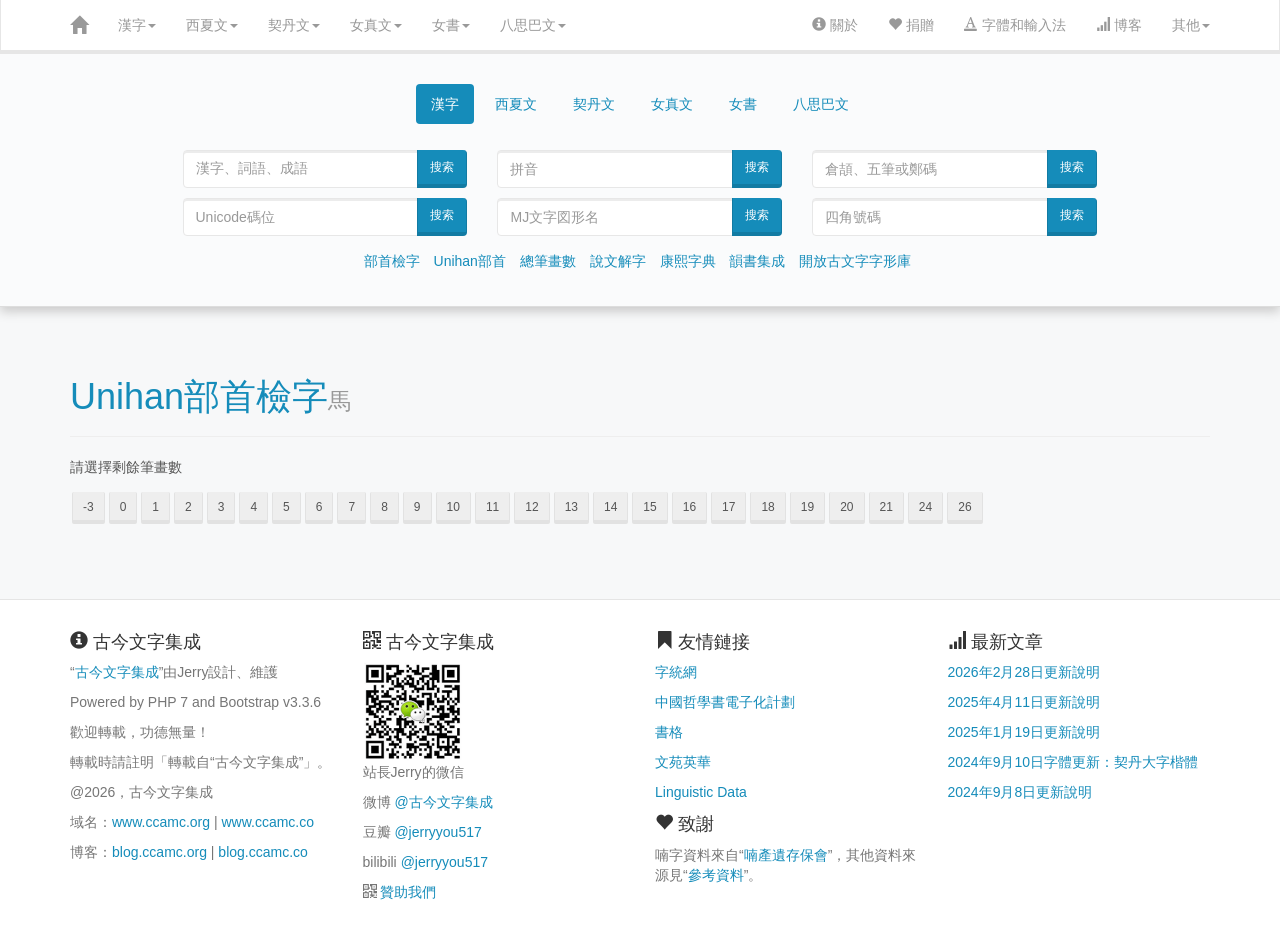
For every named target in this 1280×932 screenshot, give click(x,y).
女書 (451, 25)
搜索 (442, 167)
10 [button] (453, 507)
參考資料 (716, 875)
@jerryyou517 (437, 832)
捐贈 (911, 25)
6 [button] (319, 507)
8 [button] (384, 507)
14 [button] (610, 507)
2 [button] (188, 507)
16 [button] (689, 507)
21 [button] (886, 507)
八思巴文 (533, 25)
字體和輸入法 (1015, 25)
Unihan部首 (470, 261)
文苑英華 (683, 762)
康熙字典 (688, 261)
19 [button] (807, 507)
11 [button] (492, 507)
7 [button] (351, 507)
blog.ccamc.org (159, 852)
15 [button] (649, 507)
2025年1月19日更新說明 (1024, 732)
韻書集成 (757, 261)
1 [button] (155, 507)
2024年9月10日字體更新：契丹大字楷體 (1073, 762)
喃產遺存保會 (786, 855)
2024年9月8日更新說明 (1020, 792)
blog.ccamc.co (262, 852)
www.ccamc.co (267, 822)
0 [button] (123, 507)
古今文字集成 (117, 672)
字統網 (676, 672)
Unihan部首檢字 (199, 396)
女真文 (376, 25)
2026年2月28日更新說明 (1024, 672)
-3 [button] (88, 507)
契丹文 (294, 25)
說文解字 (618, 261)
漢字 (137, 25)
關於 (835, 25)
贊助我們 (408, 892)
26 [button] (964, 507)
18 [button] (767, 507)
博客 (1119, 25)
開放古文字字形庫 (855, 261)
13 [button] (571, 507)
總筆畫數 (548, 261)
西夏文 (212, 25)
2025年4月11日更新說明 (1024, 702)
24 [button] (925, 507)
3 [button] (221, 507)
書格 (669, 732)
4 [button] (253, 507)
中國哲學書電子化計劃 (725, 702)
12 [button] (531, 507)
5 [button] (286, 507)
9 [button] (417, 507)
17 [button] (728, 507)
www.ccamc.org (161, 822)
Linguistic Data (701, 792)
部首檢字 (392, 261)
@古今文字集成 (443, 802)
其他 (1191, 25)
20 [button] (846, 507)
